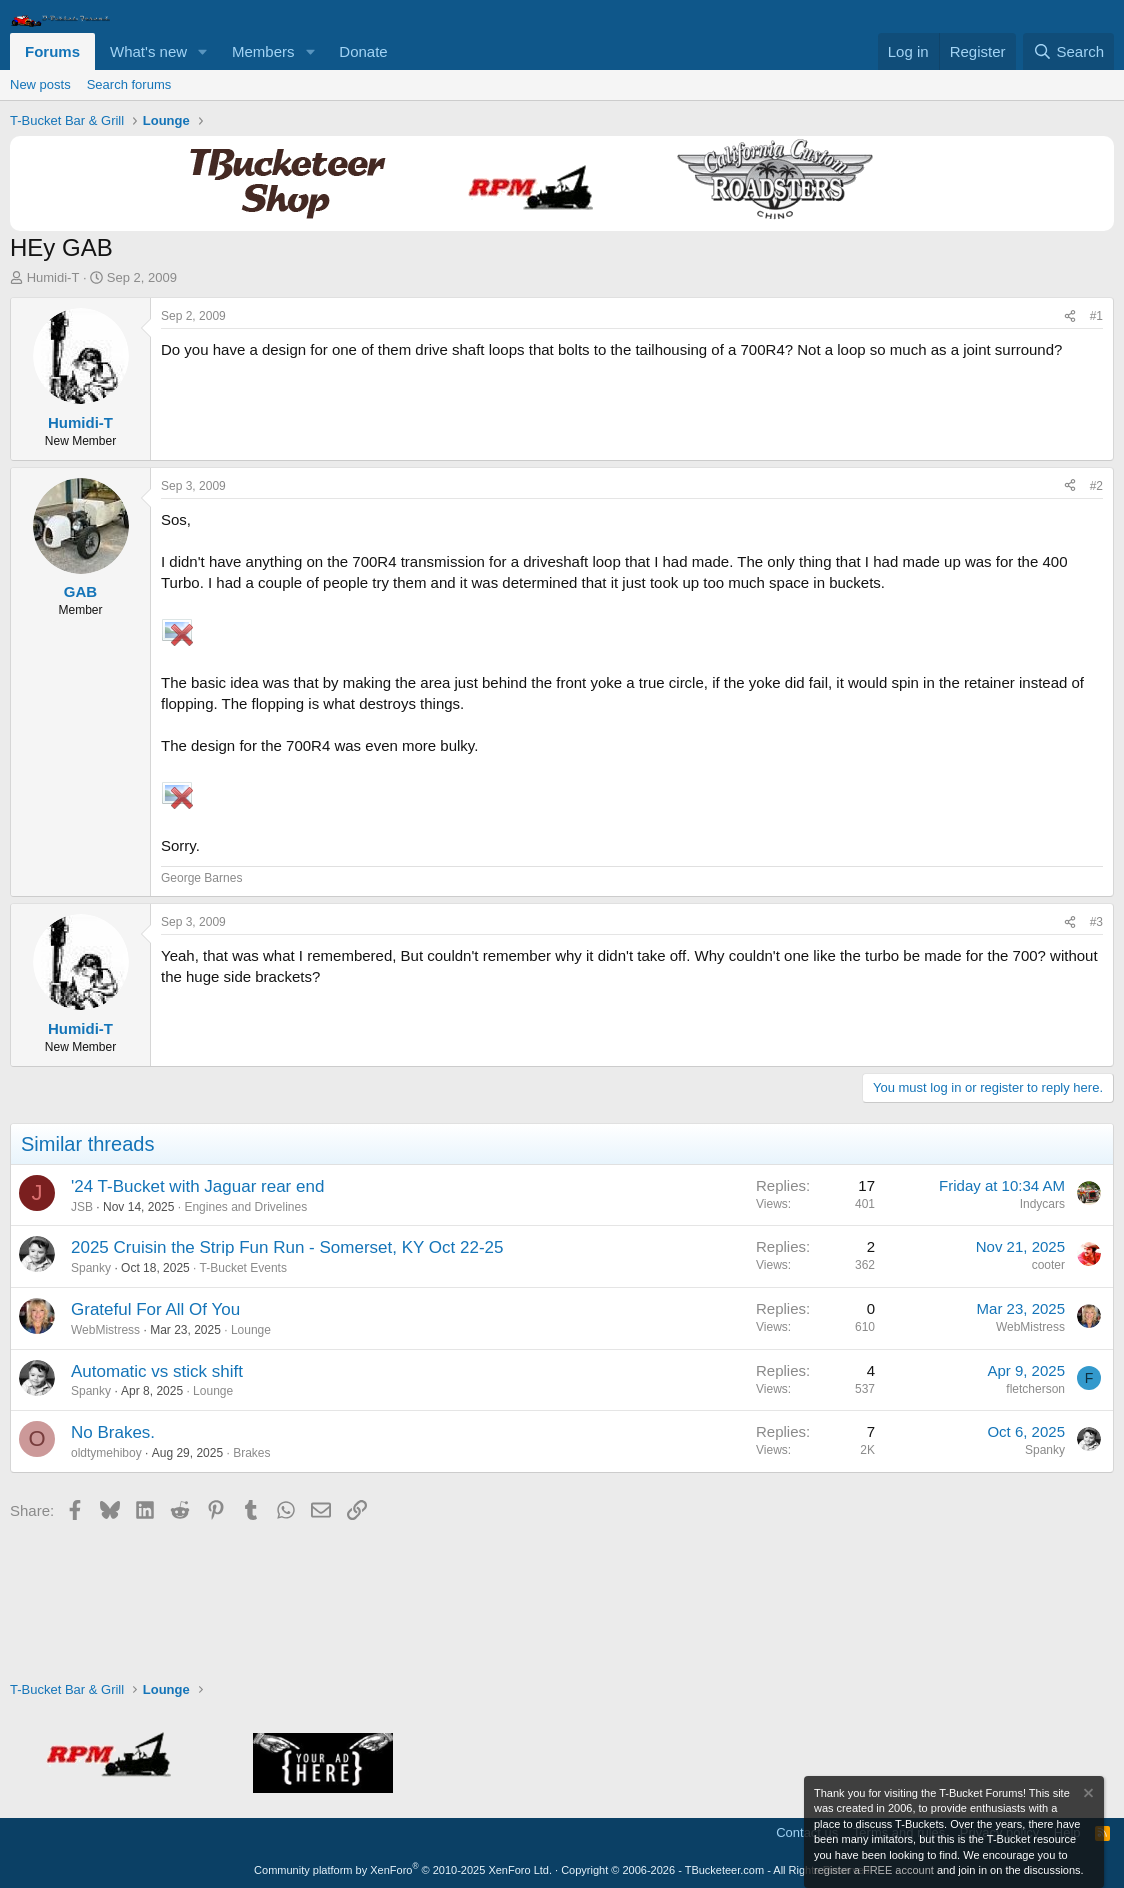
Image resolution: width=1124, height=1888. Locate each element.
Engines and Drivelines (245, 1207)
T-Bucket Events (243, 1268)
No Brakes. (113, 1432)
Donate (363, 51)
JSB (82, 1207)
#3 (1096, 922)
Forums (52, 51)
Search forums (129, 84)
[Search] (1068, 51)
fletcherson (1035, 1389)
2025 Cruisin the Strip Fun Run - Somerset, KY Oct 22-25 (287, 1247)
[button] (203, 51)
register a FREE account (874, 1870)
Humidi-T (53, 277)
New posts (40, 84)
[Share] (1070, 316)
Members (263, 51)
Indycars (1042, 1204)
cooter (1048, 1265)
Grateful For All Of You (155, 1309)
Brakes (251, 1453)
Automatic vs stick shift (157, 1371)
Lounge (251, 1330)
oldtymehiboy (106, 1453)
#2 (1096, 486)
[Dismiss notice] (1087, 1795)
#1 (1096, 316)
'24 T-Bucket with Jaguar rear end (197, 1186)
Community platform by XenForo (403, 1870)
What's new (148, 51)
